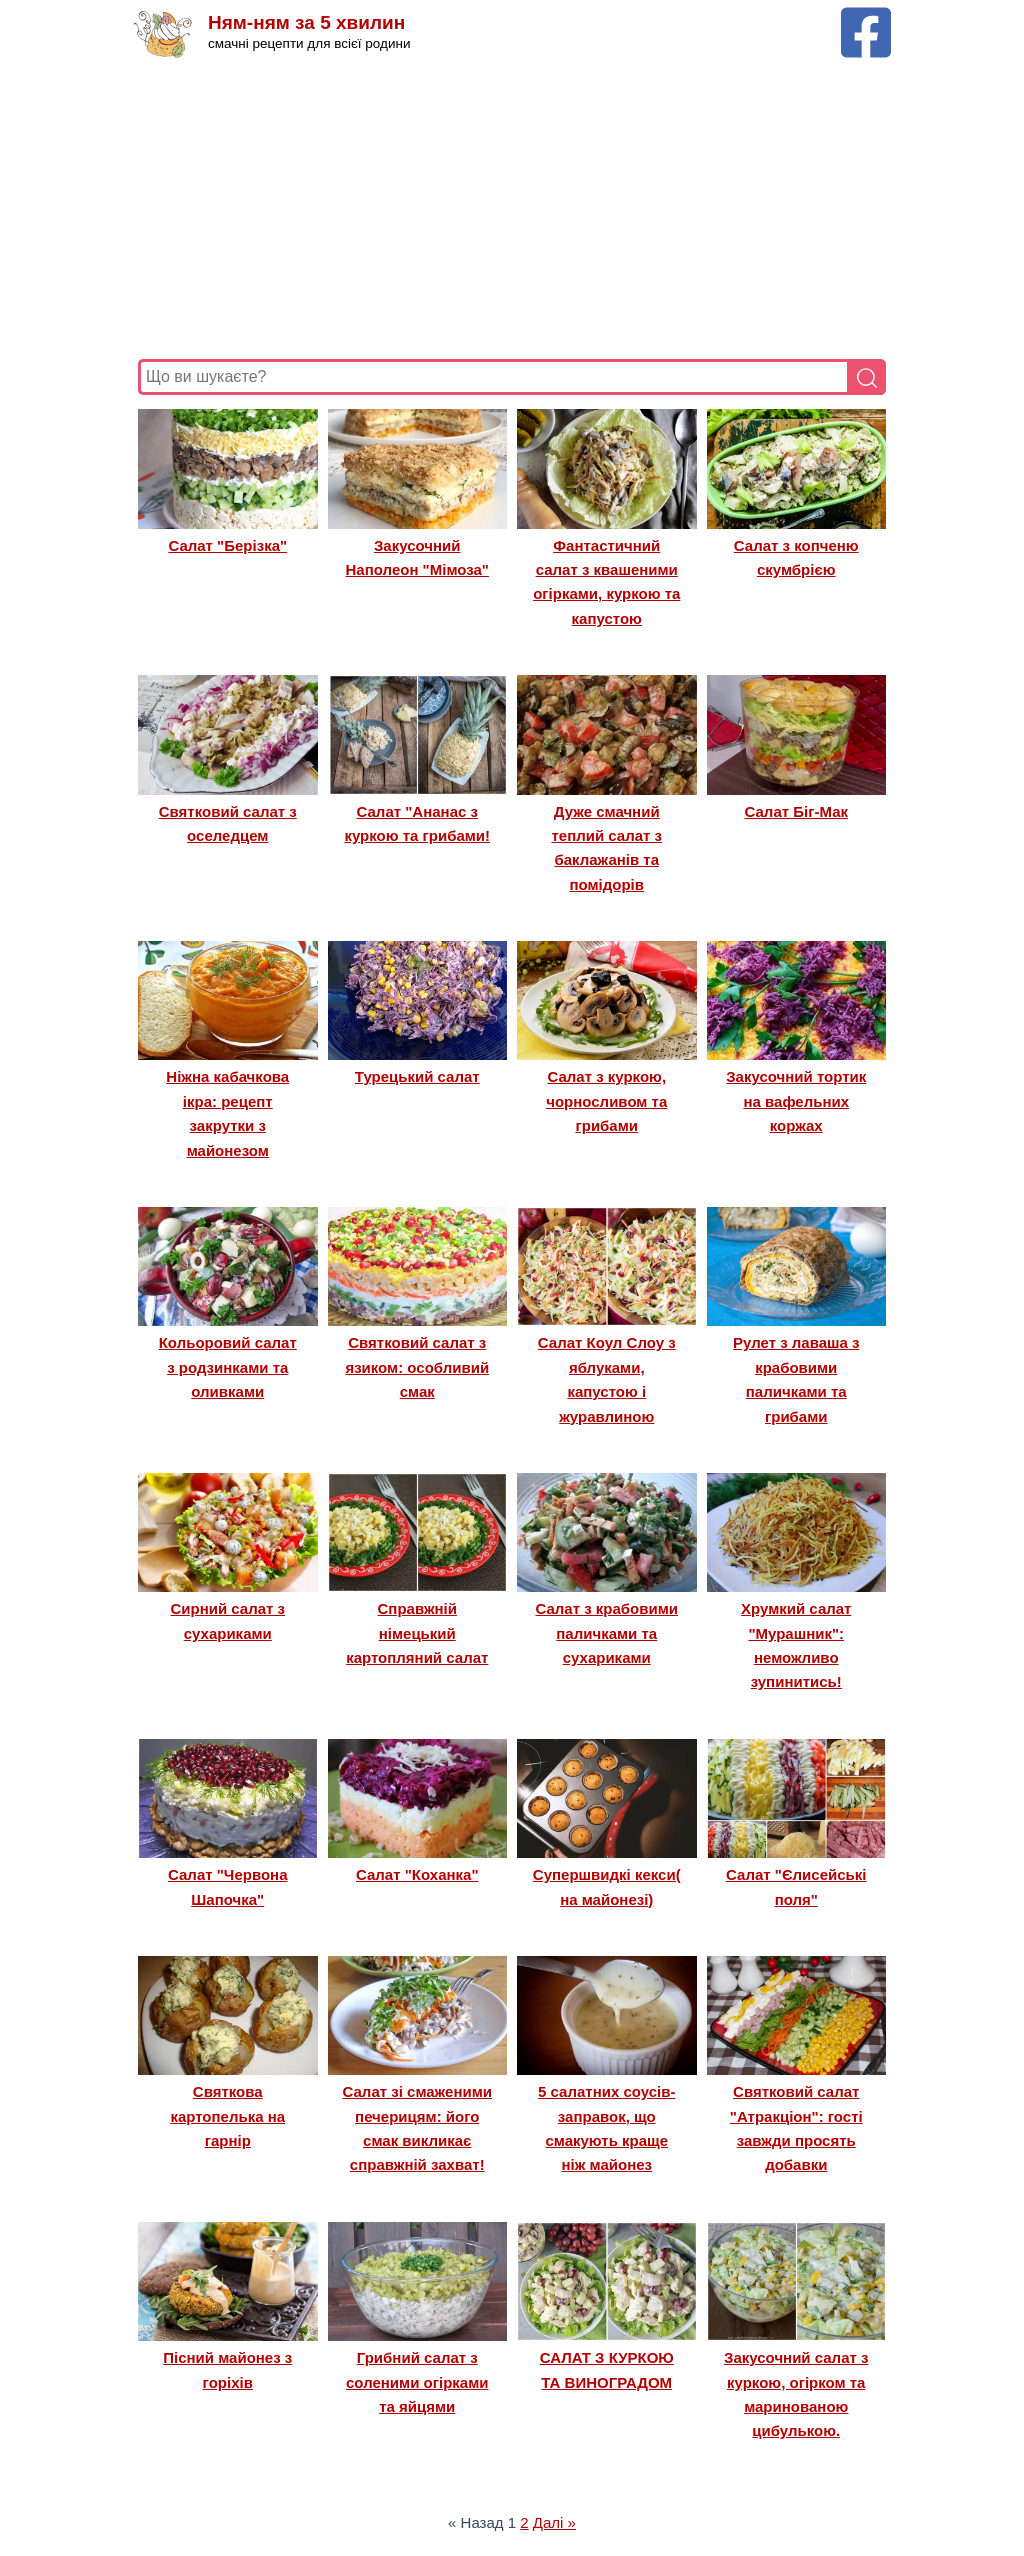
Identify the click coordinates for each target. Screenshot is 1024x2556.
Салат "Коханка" (417, 1874)
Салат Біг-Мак (796, 811)
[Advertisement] (512, 209)
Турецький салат (417, 1076)
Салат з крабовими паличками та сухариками (606, 1633)
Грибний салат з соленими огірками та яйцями (417, 2382)
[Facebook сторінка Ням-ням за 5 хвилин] (866, 16)
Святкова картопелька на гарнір (227, 2116)
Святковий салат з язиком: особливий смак (417, 1367)
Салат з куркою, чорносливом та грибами (606, 1101)
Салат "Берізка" (227, 545)
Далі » (554, 2522)
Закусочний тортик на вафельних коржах (796, 1101)
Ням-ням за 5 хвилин (306, 22)
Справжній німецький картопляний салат (417, 1633)
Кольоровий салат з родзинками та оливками (228, 1367)
